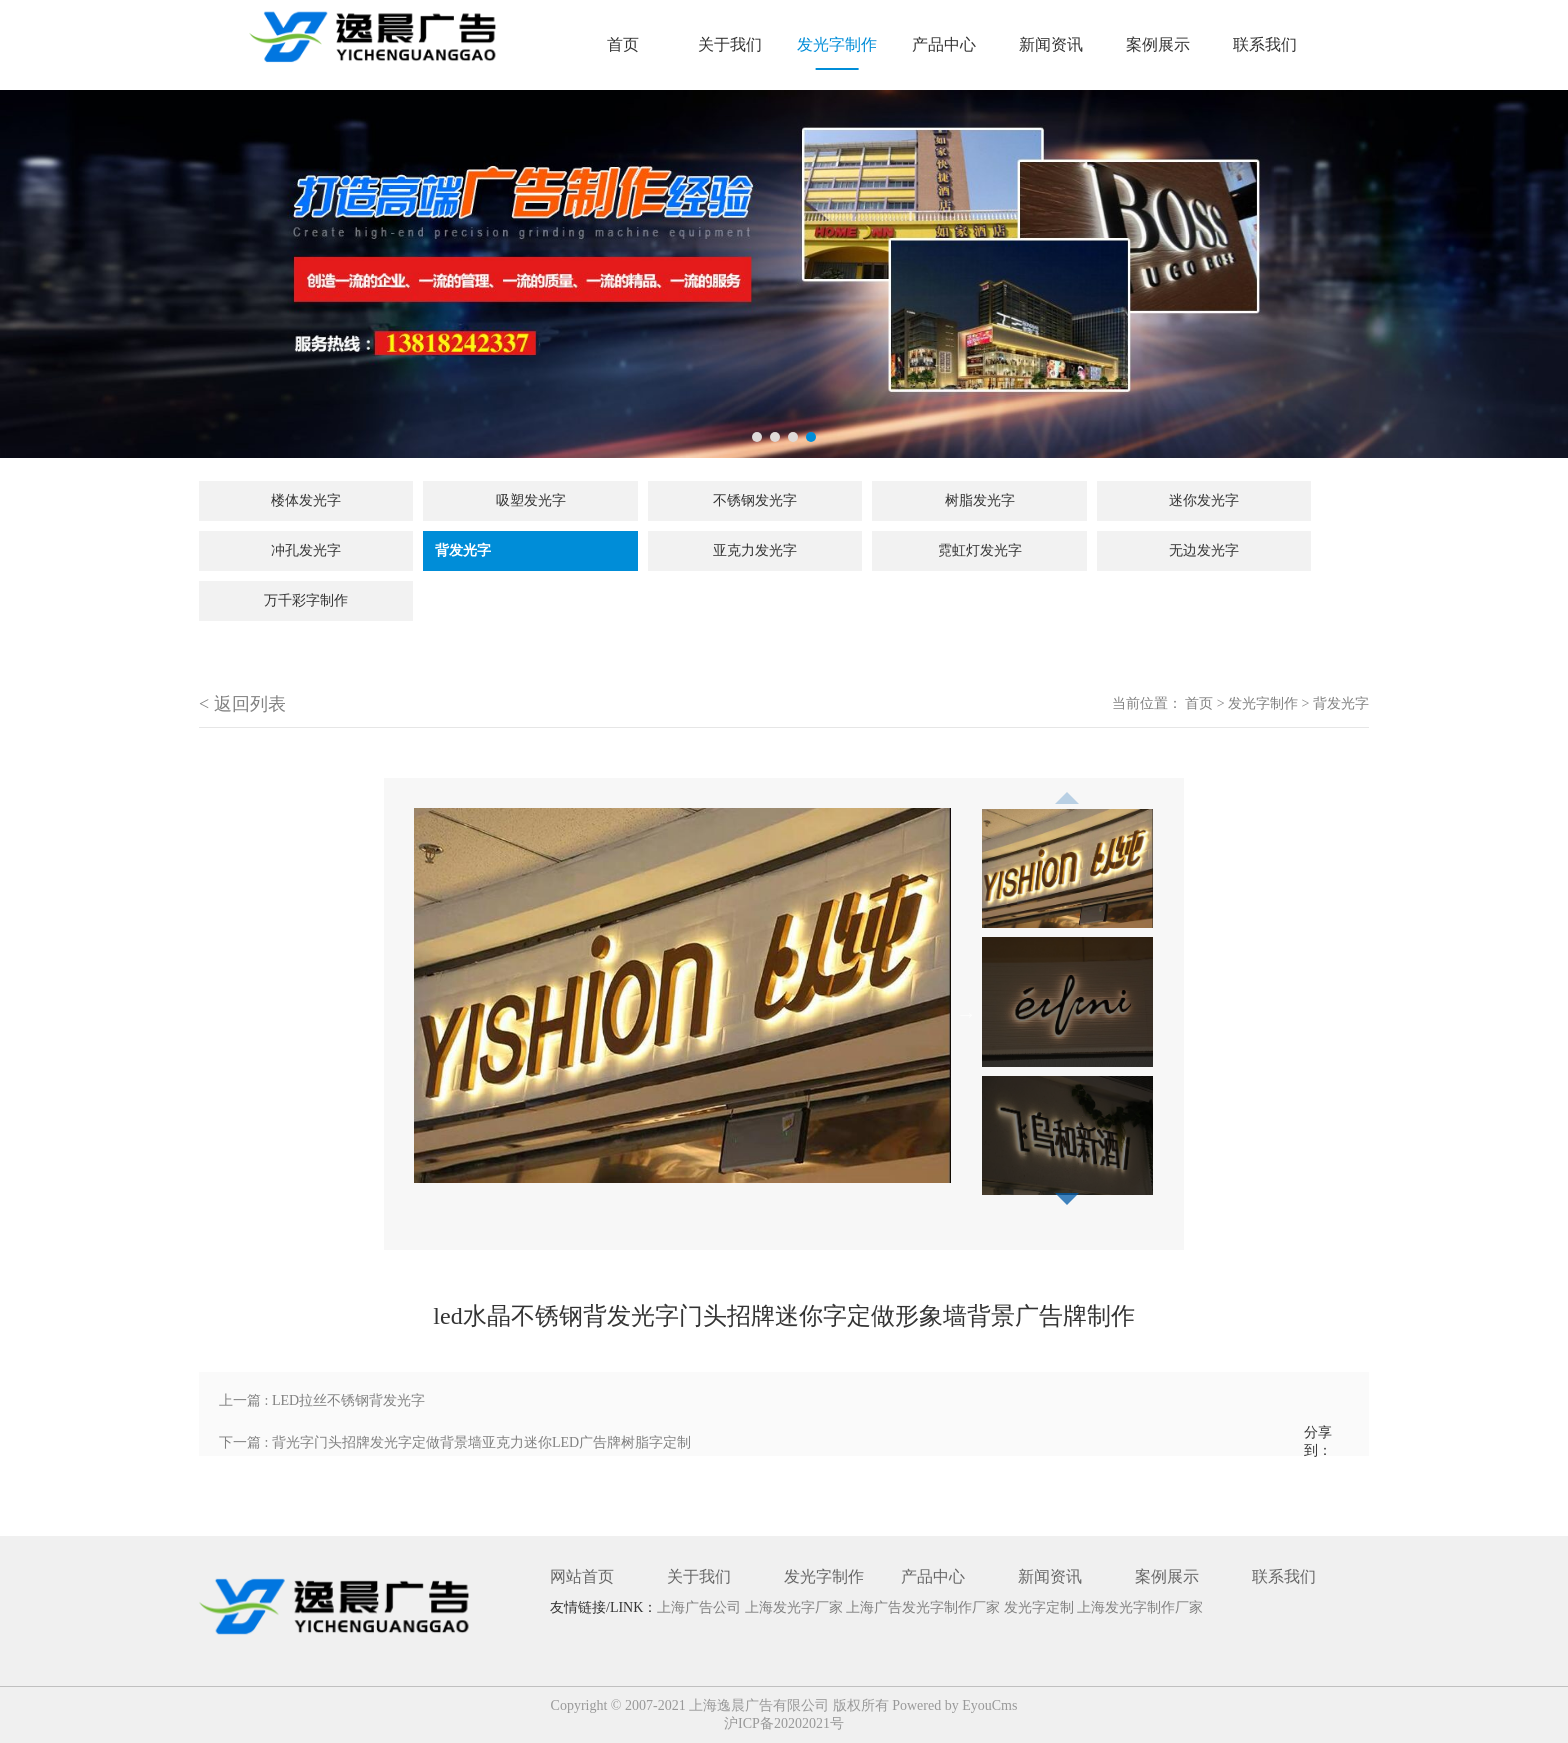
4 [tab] (811, 437)
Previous (1067, 792)
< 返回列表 (242, 704)
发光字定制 (1041, 1607)
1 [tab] (757, 437)
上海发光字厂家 (796, 1607)
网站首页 (582, 1576)
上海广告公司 (701, 1607)
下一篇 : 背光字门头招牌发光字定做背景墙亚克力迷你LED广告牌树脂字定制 (455, 1442)
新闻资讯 (1051, 44)
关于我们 (730, 44)
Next (966, 1014)
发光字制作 (837, 44)
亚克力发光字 (755, 550)
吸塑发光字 (531, 500)
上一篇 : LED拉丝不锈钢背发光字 (322, 1400)
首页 (623, 44)
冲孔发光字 (306, 550)
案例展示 (1158, 44)
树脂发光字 (980, 500)
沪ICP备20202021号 (784, 1723)
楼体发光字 (306, 500)
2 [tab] (775, 437)
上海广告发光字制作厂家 (925, 1607)
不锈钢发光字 (755, 500)
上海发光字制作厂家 (1140, 1607)
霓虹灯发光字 (980, 550)
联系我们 (1265, 44)
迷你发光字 (1204, 500)
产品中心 (944, 44)
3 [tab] (793, 437)
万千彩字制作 (306, 600)
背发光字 (463, 550)
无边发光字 (1204, 550)
